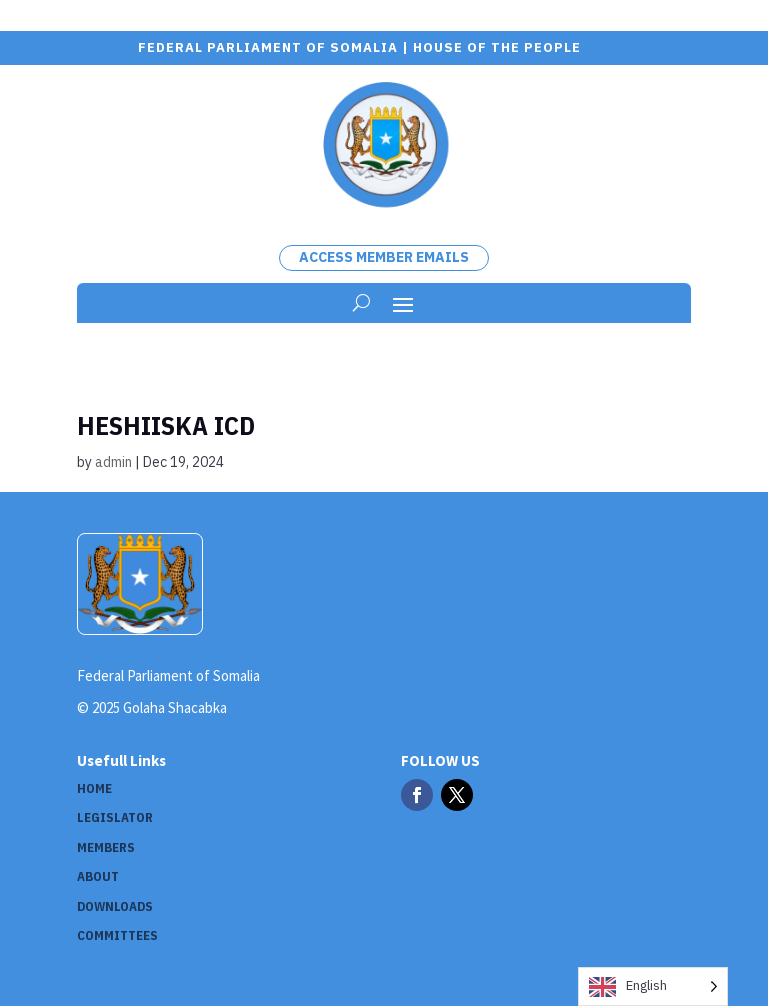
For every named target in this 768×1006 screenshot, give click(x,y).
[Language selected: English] (653, 986)
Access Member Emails (384, 257)
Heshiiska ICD (166, 425)
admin (113, 462)
